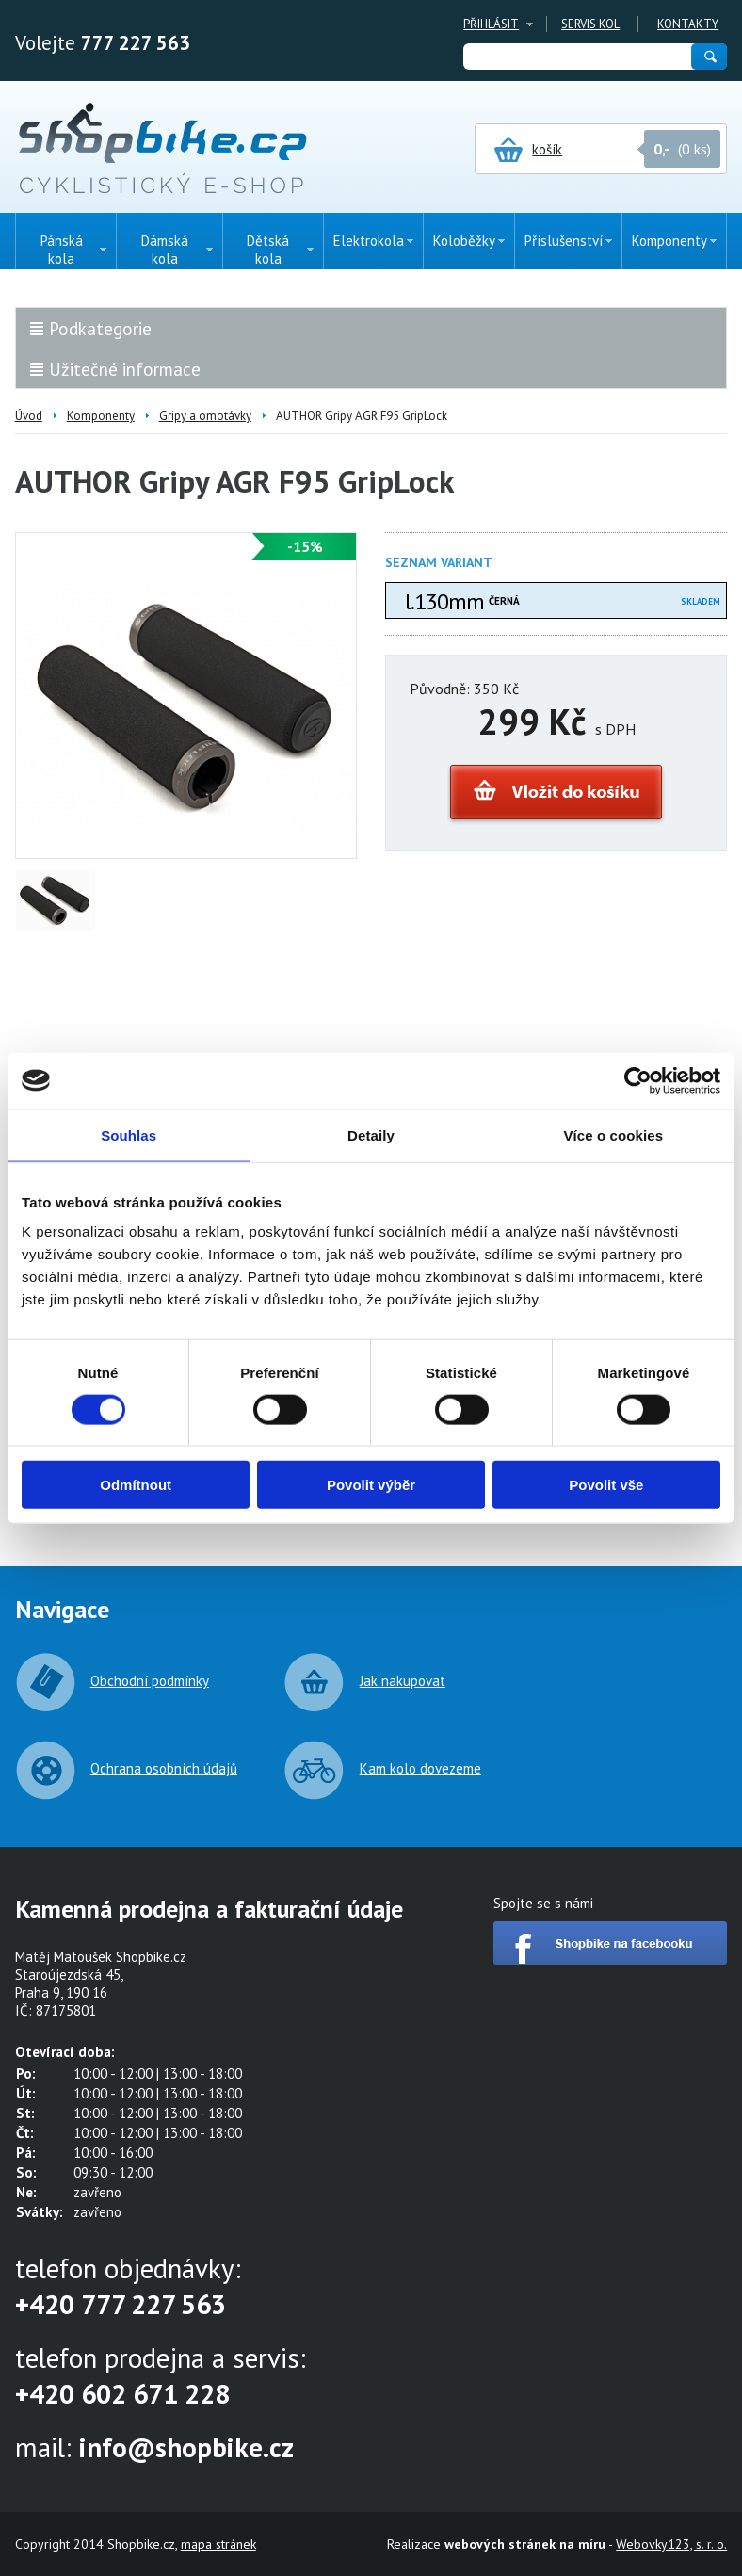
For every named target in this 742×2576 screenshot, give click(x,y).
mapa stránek (218, 2543)
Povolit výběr (371, 1485)
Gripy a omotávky (205, 416)
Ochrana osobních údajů (163, 1768)
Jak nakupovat (402, 1681)
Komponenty (101, 416)
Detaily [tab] (371, 1134)
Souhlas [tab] (128, 1134)
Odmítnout (135, 1485)
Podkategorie (100, 328)
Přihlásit (491, 24)
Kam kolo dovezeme (420, 1768)
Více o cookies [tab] (614, 1134)
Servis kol (590, 24)
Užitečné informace (125, 369)
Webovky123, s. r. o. (671, 2543)
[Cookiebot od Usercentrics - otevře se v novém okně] (638, 1080)
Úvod (28, 416)
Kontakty (687, 24)
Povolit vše (606, 1485)
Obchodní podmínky (149, 1681)
